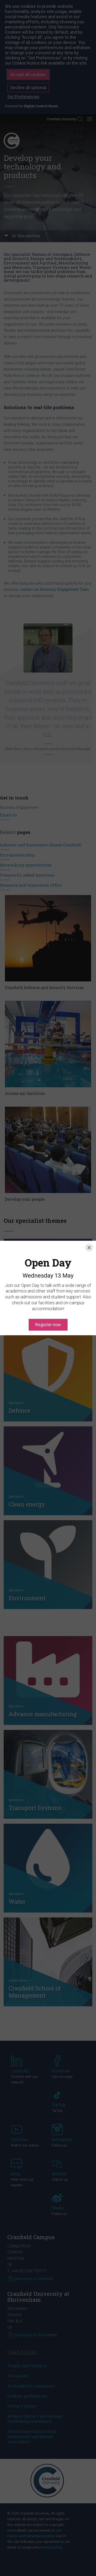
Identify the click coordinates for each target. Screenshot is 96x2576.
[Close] (89, 1230)
